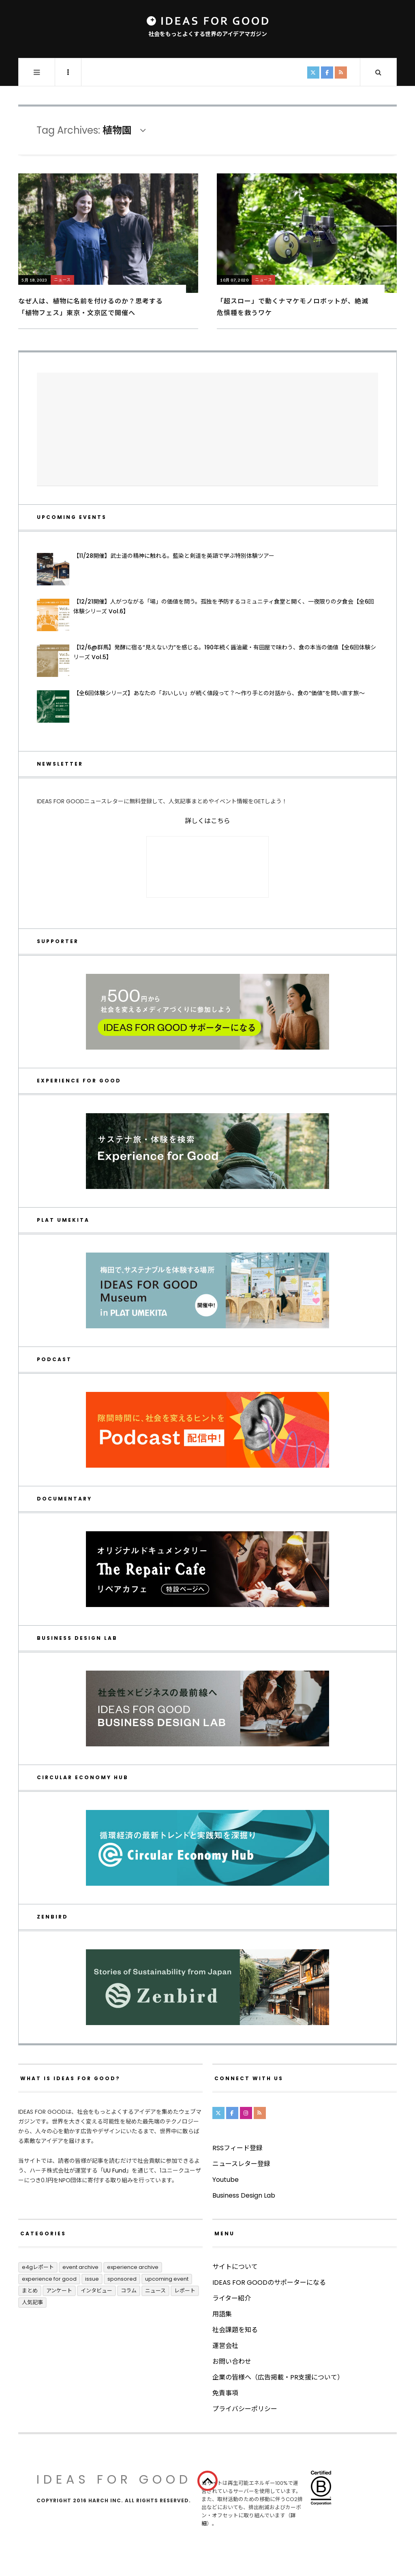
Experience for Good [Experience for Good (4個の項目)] (49, 2279)
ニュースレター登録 (241, 2163)
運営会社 (225, 2345)
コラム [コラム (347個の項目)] (129, 2290)
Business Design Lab (243, 2195)
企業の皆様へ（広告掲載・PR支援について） (278, 2377)
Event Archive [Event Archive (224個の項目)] (80, 2267)
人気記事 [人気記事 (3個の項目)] (32, 2302)
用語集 (222, 2314)
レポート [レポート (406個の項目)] (184, 2290)
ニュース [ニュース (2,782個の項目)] (155, 2290)
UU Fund (114, 2170)
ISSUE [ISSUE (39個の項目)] (92, 2279)
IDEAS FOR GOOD (114, 2479)
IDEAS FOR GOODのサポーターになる (269, 2282)
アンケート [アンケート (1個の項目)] (59, 2290)
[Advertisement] (207, 429)
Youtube (225, 2179)
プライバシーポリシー (244, 2409)
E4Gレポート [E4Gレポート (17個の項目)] (38, 2267)
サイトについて (235, 2266)
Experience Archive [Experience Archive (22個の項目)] (132, 2267)
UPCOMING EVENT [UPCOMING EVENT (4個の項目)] (166, 2279)
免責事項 (225, 2393)
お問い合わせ (231, 2361)
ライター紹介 (231, 2298)
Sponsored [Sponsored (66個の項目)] (122, 2279)
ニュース (62, 280)
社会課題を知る (235, 2330)
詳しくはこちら (207, 821)
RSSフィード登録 (237, 2148)
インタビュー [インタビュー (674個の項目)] (96, 2290)
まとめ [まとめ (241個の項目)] (30, 2290)
